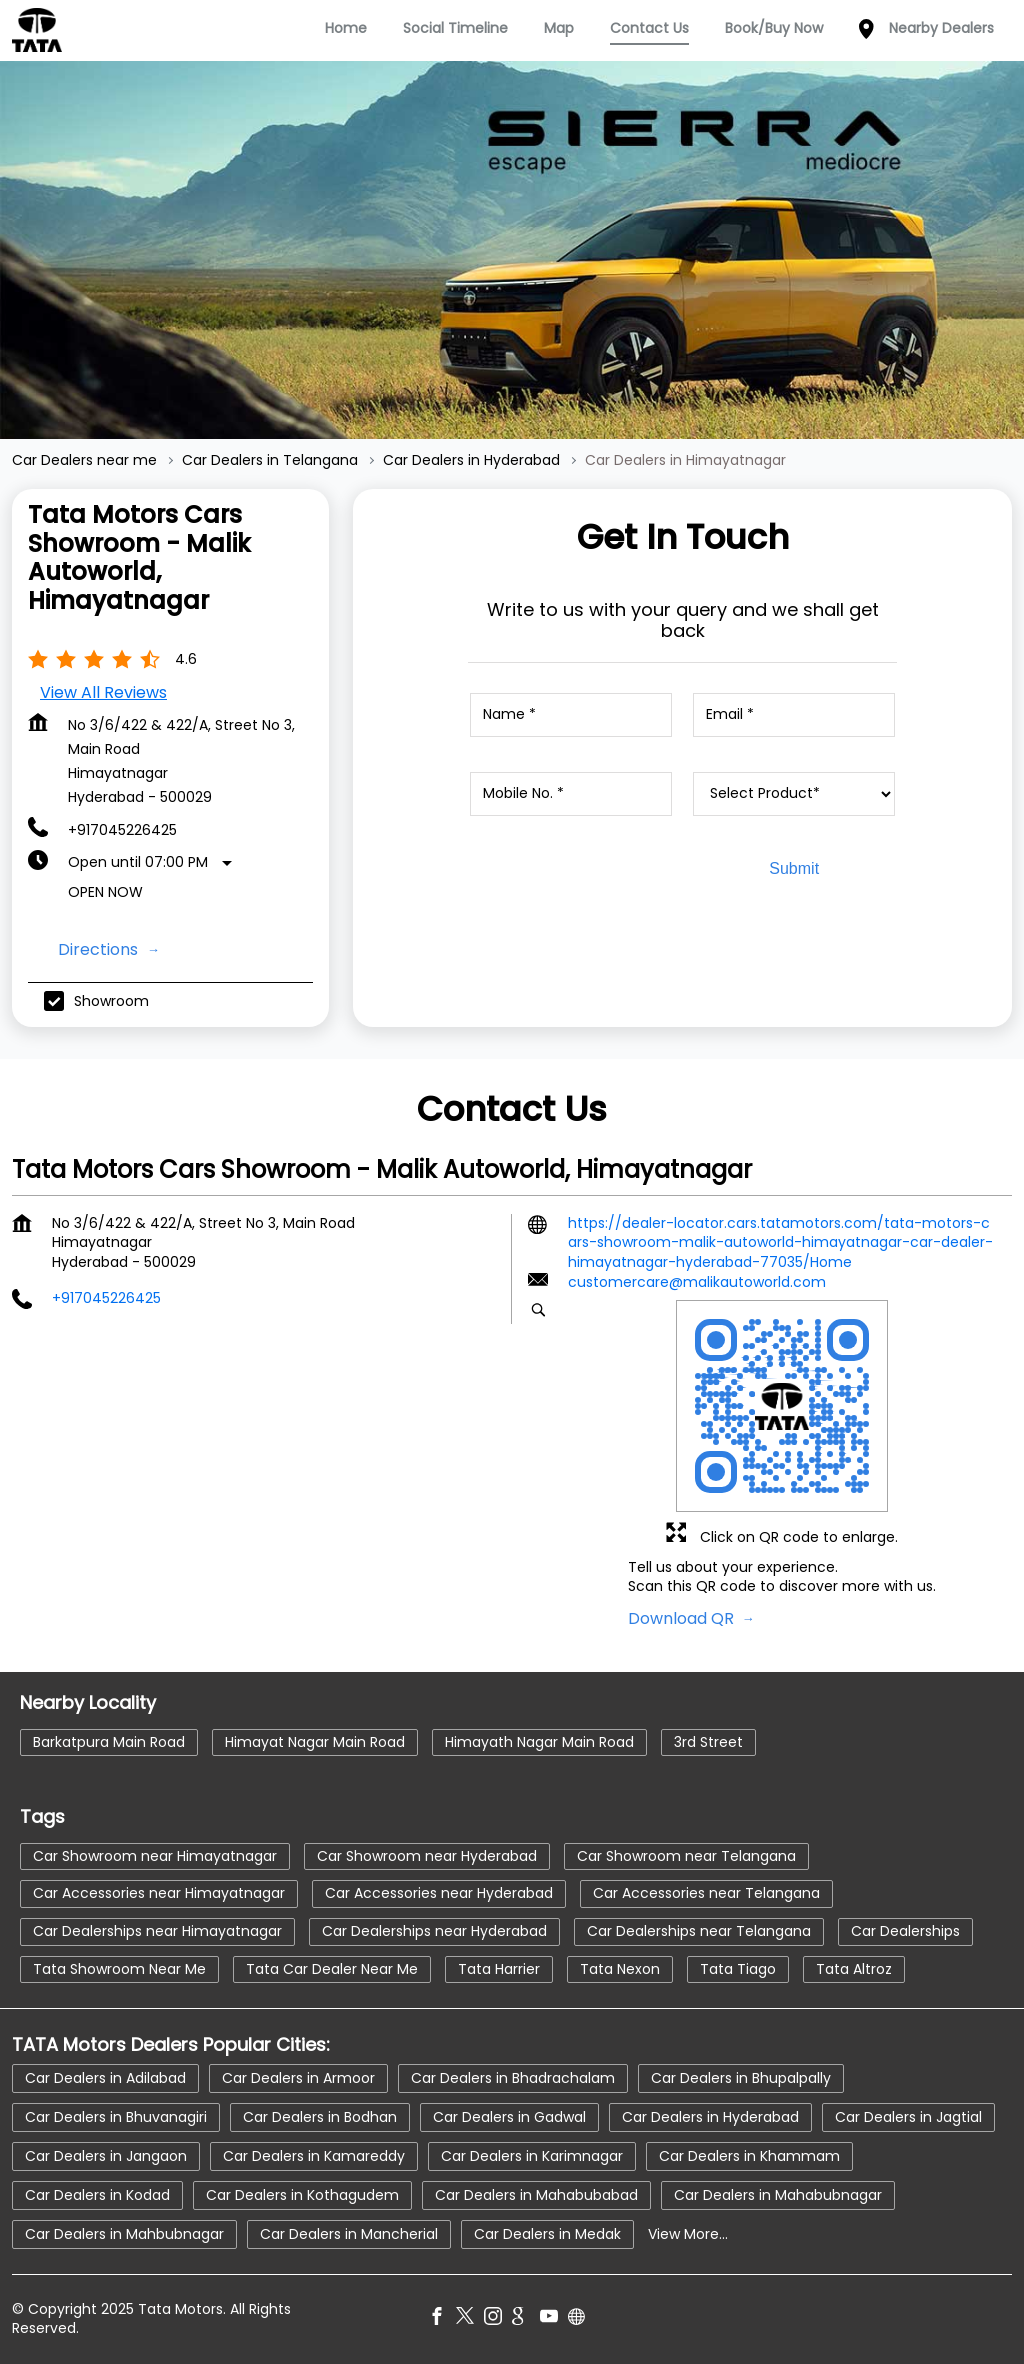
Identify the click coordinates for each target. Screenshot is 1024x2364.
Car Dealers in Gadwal (509, 2117)
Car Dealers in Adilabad (105, 2078)
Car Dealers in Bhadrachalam (513, 2078)
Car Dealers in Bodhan (320, 2117)
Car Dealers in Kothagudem (302, 2195)
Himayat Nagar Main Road (315, 1742)
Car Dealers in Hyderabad (710, 2117)
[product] (794, 794)
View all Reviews (103, 692)
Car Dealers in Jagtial (908, 2117)
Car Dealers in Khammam (749, 2156)
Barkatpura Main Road (109, 1742)
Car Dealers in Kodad (97, 2195)
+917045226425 (122, 830)
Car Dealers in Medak (547, 2234)
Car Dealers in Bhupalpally (741, 2078)
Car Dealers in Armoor (298, 2078)
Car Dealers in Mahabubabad (536, 2195)
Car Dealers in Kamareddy (314, 2156)
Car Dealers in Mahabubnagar (778, 2195)
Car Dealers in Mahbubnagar (124, 2234)
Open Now (105, 892)
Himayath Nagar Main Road (539, 1742)
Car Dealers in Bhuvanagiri (116, 2117)
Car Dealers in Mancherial (349, 2234)
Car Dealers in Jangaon (106, 2156)
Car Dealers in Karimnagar (532, 2156)
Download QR (683, 1618)
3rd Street (708, 1742)
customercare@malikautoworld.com (697, 1283)
